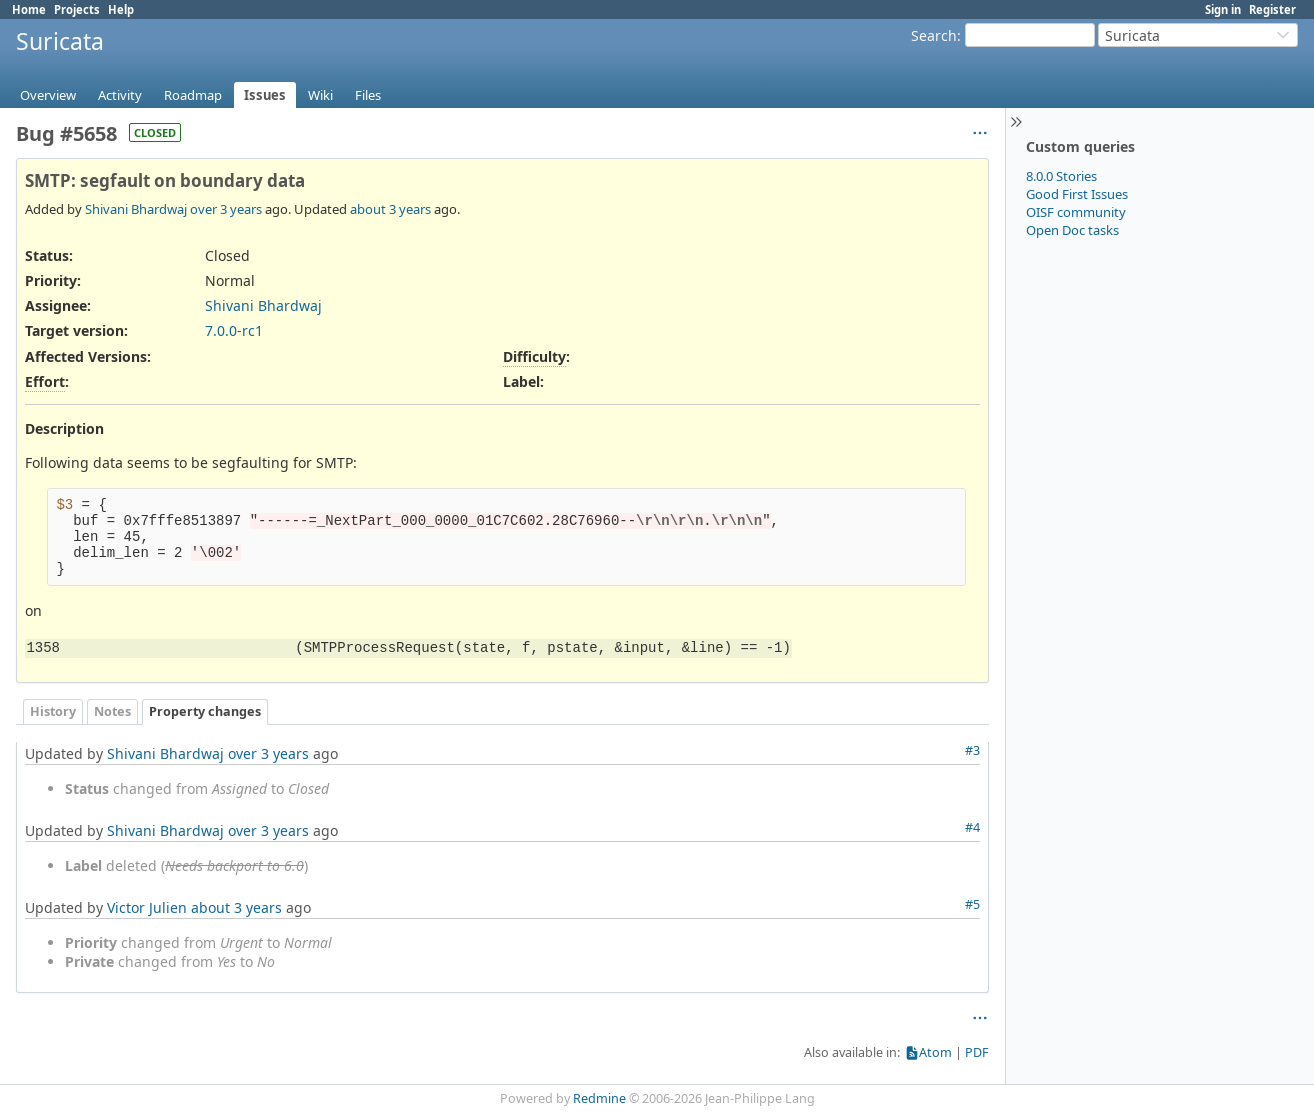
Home (29, 9)
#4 (972, 827)
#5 (972, 904)
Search (934, 35)
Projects (77, 9)
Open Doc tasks (1072, 230)
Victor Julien (147, 907)
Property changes (205, 711)
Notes (112, 711)
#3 (972, 750)
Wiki (320, 95)
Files (368, 95)
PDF (977, 1052)
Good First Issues (1077, 194)
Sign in (1223, 9)
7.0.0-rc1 (234, 330)
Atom (935, 1052)
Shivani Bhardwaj (136, 209)
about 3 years (390, 209)
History (53, 711)
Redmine (599, 1098)
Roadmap (193, 95)
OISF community (1076, 212)
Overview (48, 95)
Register (1272, 9)
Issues (265, 95)
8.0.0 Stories (1061, 176)
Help (121, 9)
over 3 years (226, 209)
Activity (120, 95)
